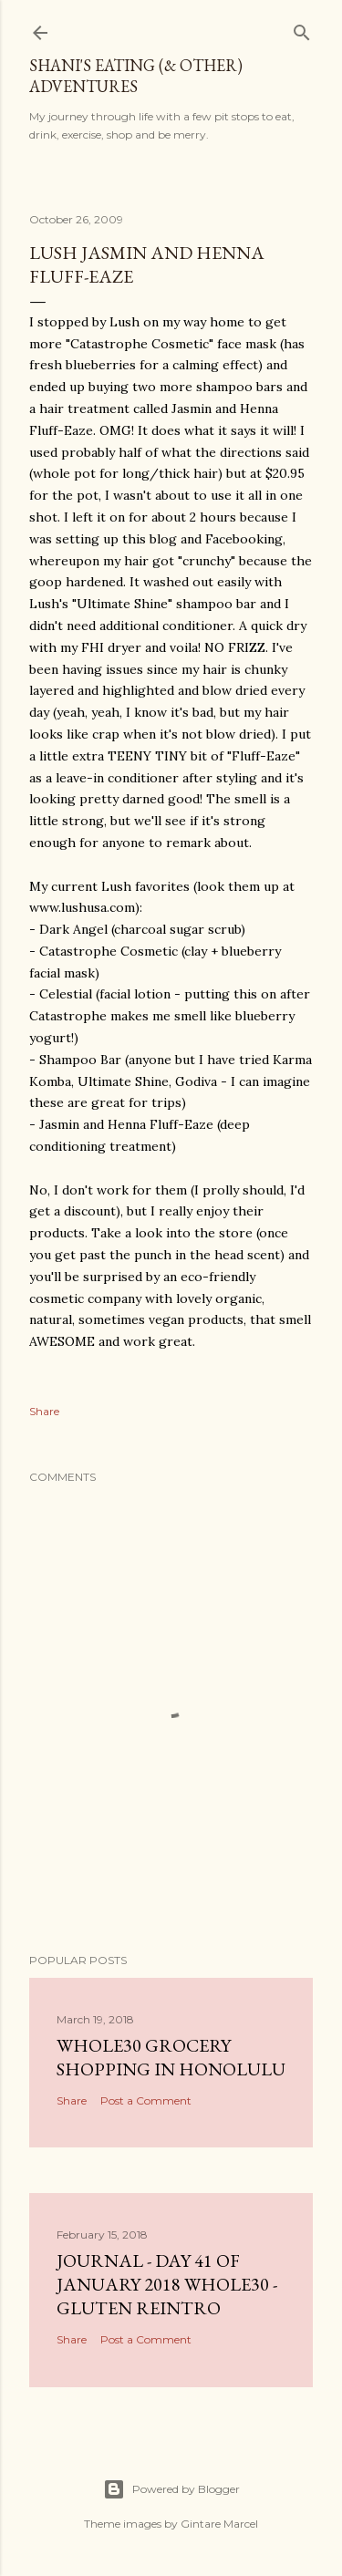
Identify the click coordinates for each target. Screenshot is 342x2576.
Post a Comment (146, 2100)
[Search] (302, 29)
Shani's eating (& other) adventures (136, 76)
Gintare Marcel (219, 2523)
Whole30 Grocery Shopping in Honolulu (171, 2057)
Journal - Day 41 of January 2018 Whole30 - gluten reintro (167, 2284)
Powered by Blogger (171, 2489)
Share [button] (44, 1411)
